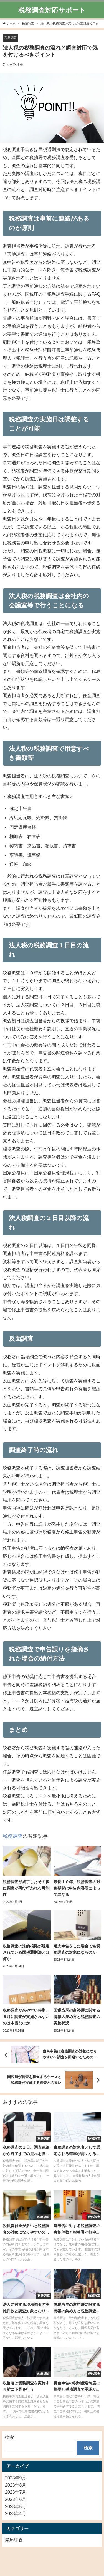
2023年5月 (15, 2506)
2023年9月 (15, 2478)
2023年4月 (15, 2513)
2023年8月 (15, 2485)
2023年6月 (15, 2499)
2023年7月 (15, 2492)
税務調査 (10, 37)
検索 (9, 2437)
